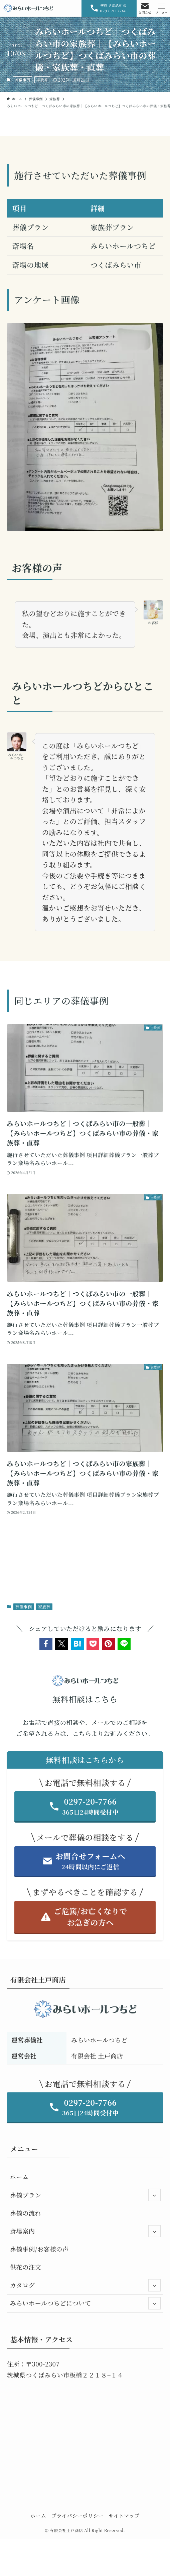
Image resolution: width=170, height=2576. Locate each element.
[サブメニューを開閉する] (154, 2195)
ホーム (19, 2176)
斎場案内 (85, 2231)
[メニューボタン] (161, 8)
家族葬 (42, 79)
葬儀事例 (22, 79)
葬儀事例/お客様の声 (39, 2249)
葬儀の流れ (25, 2213)
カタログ (85, 2285)
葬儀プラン (85, 2195)
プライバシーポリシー (77, 2515)
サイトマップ (124, 2515)
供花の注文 (25, 2267)
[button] (45, 1644)
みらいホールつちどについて (85, 2303)
